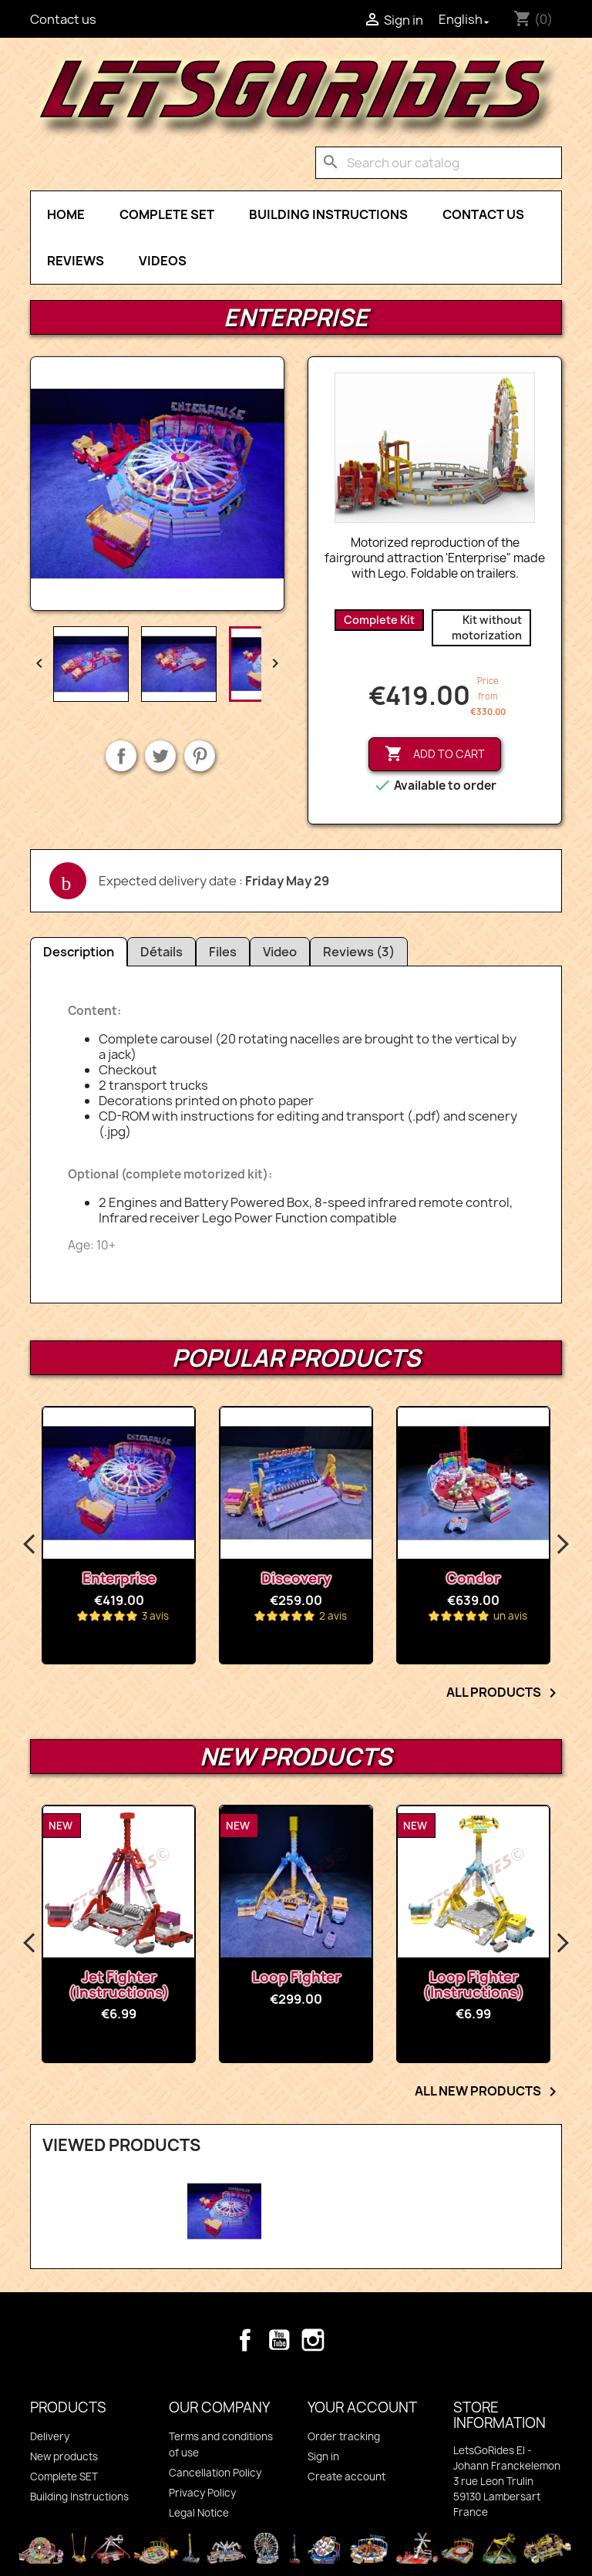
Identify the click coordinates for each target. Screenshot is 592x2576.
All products (504, 1693)
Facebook (245, 2340)
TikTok (346, 2340)
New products (64, 2456)
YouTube (279, 2340)
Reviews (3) (359, 951)
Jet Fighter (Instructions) (119, 1984)
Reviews (75, 260)
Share (121, 755)
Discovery (296, 1578)
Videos (163, 260)
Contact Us (483, 214)
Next (562, 1545)
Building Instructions (328, 214)
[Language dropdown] (466, 19)
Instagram (313, 2340)
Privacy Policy (202, 2493)
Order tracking (344, 2436)
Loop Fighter (296, 1977)
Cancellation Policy (215, 2473)
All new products (488, 2091)
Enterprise (119, 1578)
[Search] (438, 163)
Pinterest (199, 755)
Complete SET (166, 214)
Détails (161, 951)
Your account (362, 2407)
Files (223, 951)
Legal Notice (199, 2513)
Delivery (49, 2436)
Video (280, 951)
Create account (346, 2476)
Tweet (160, 755)
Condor (473, 1578)
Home (66, 214)
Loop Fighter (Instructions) (473, 1984)
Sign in (323, 2456)
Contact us (63, 19)
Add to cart (435, 754)
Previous (30, 1545)
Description (78, 951)
